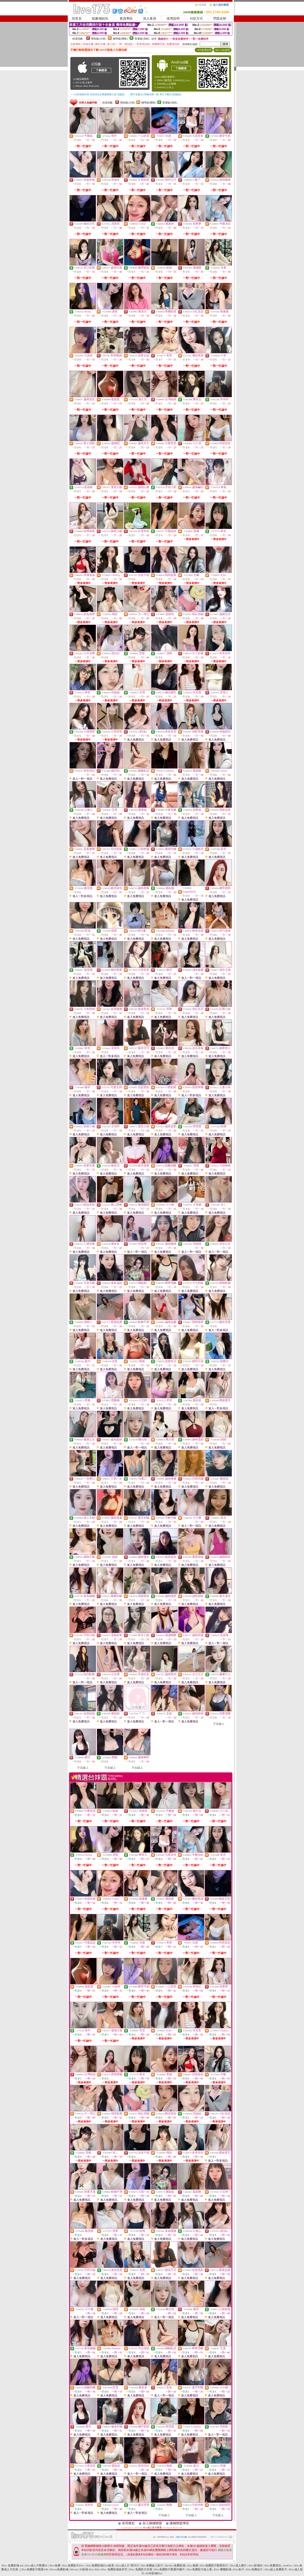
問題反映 (219, 18)
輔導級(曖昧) (120, 38)
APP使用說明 (203, 50)
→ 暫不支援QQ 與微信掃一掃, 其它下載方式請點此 (154, 94)
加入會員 (149, 18)
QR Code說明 (222, 50)
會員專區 (126, 18)
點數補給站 (100, 18)
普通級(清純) (142, 38)
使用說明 (173, 18)
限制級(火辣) (98, 38)
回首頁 (77, 18)
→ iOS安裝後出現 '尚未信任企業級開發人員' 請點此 (97, 94)
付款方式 (196, 18)
